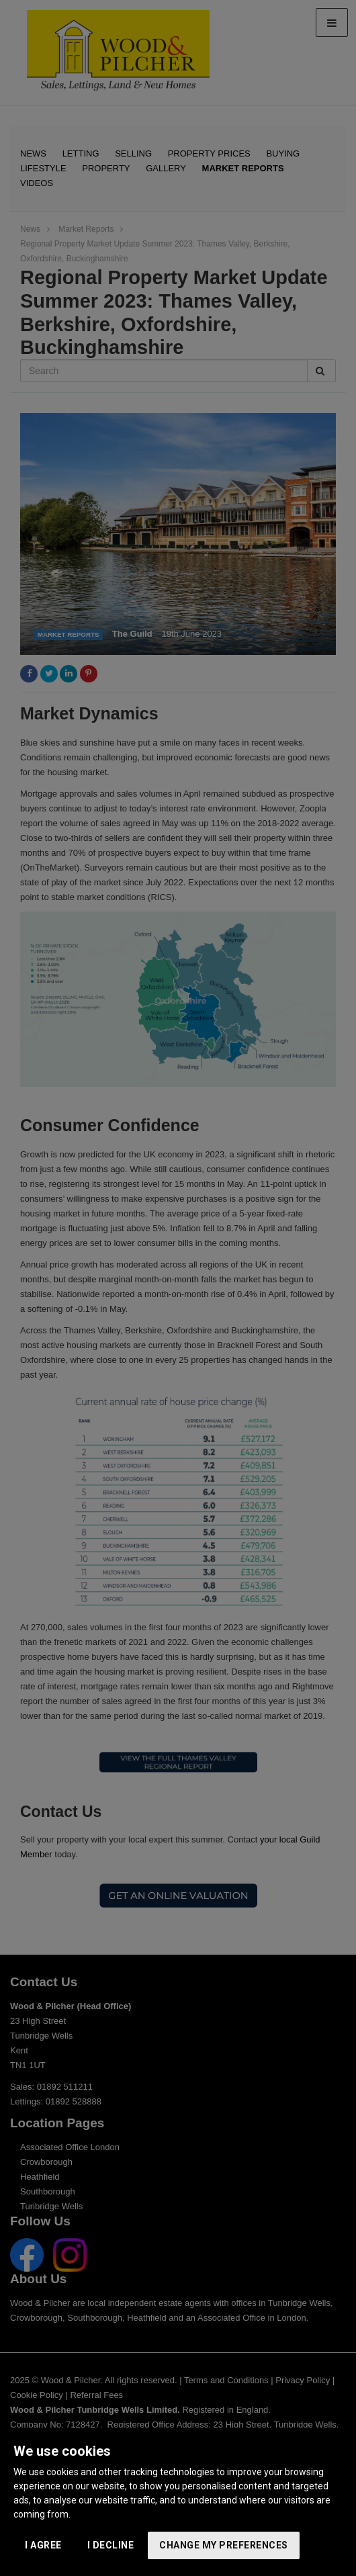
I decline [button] (110, 2545)
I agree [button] (43, 2545)
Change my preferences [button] (223, 2545)
